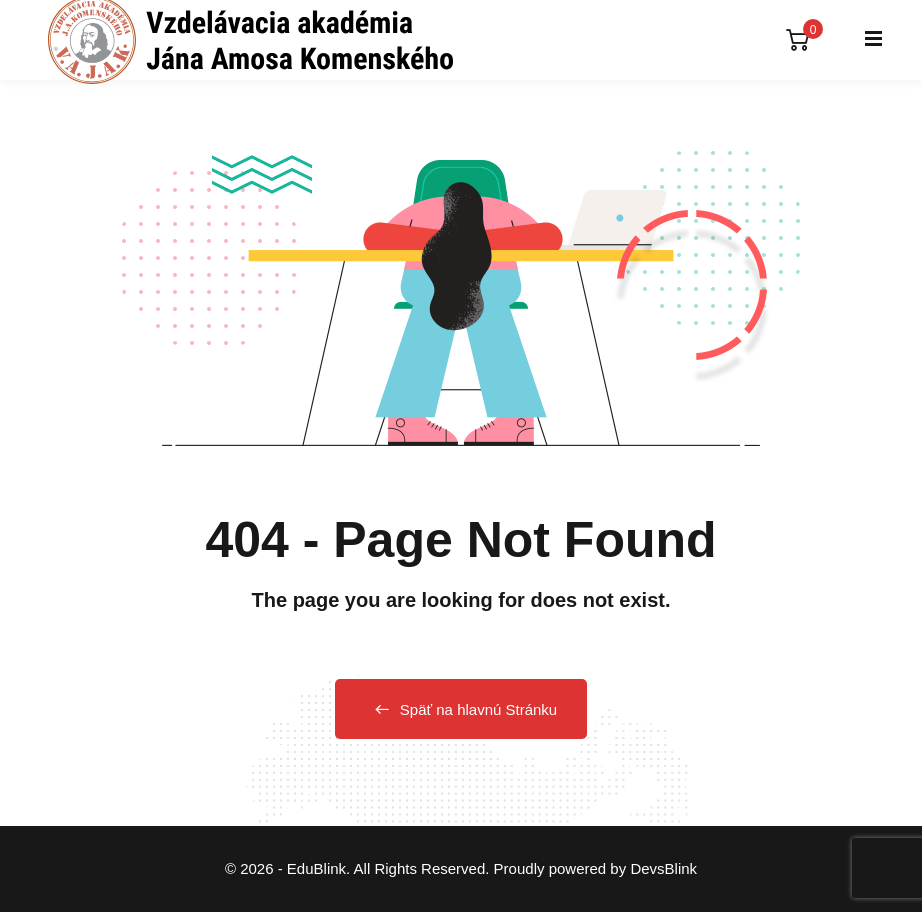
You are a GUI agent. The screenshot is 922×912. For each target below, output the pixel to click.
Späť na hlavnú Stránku (461, 709)
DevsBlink (663, 868)
